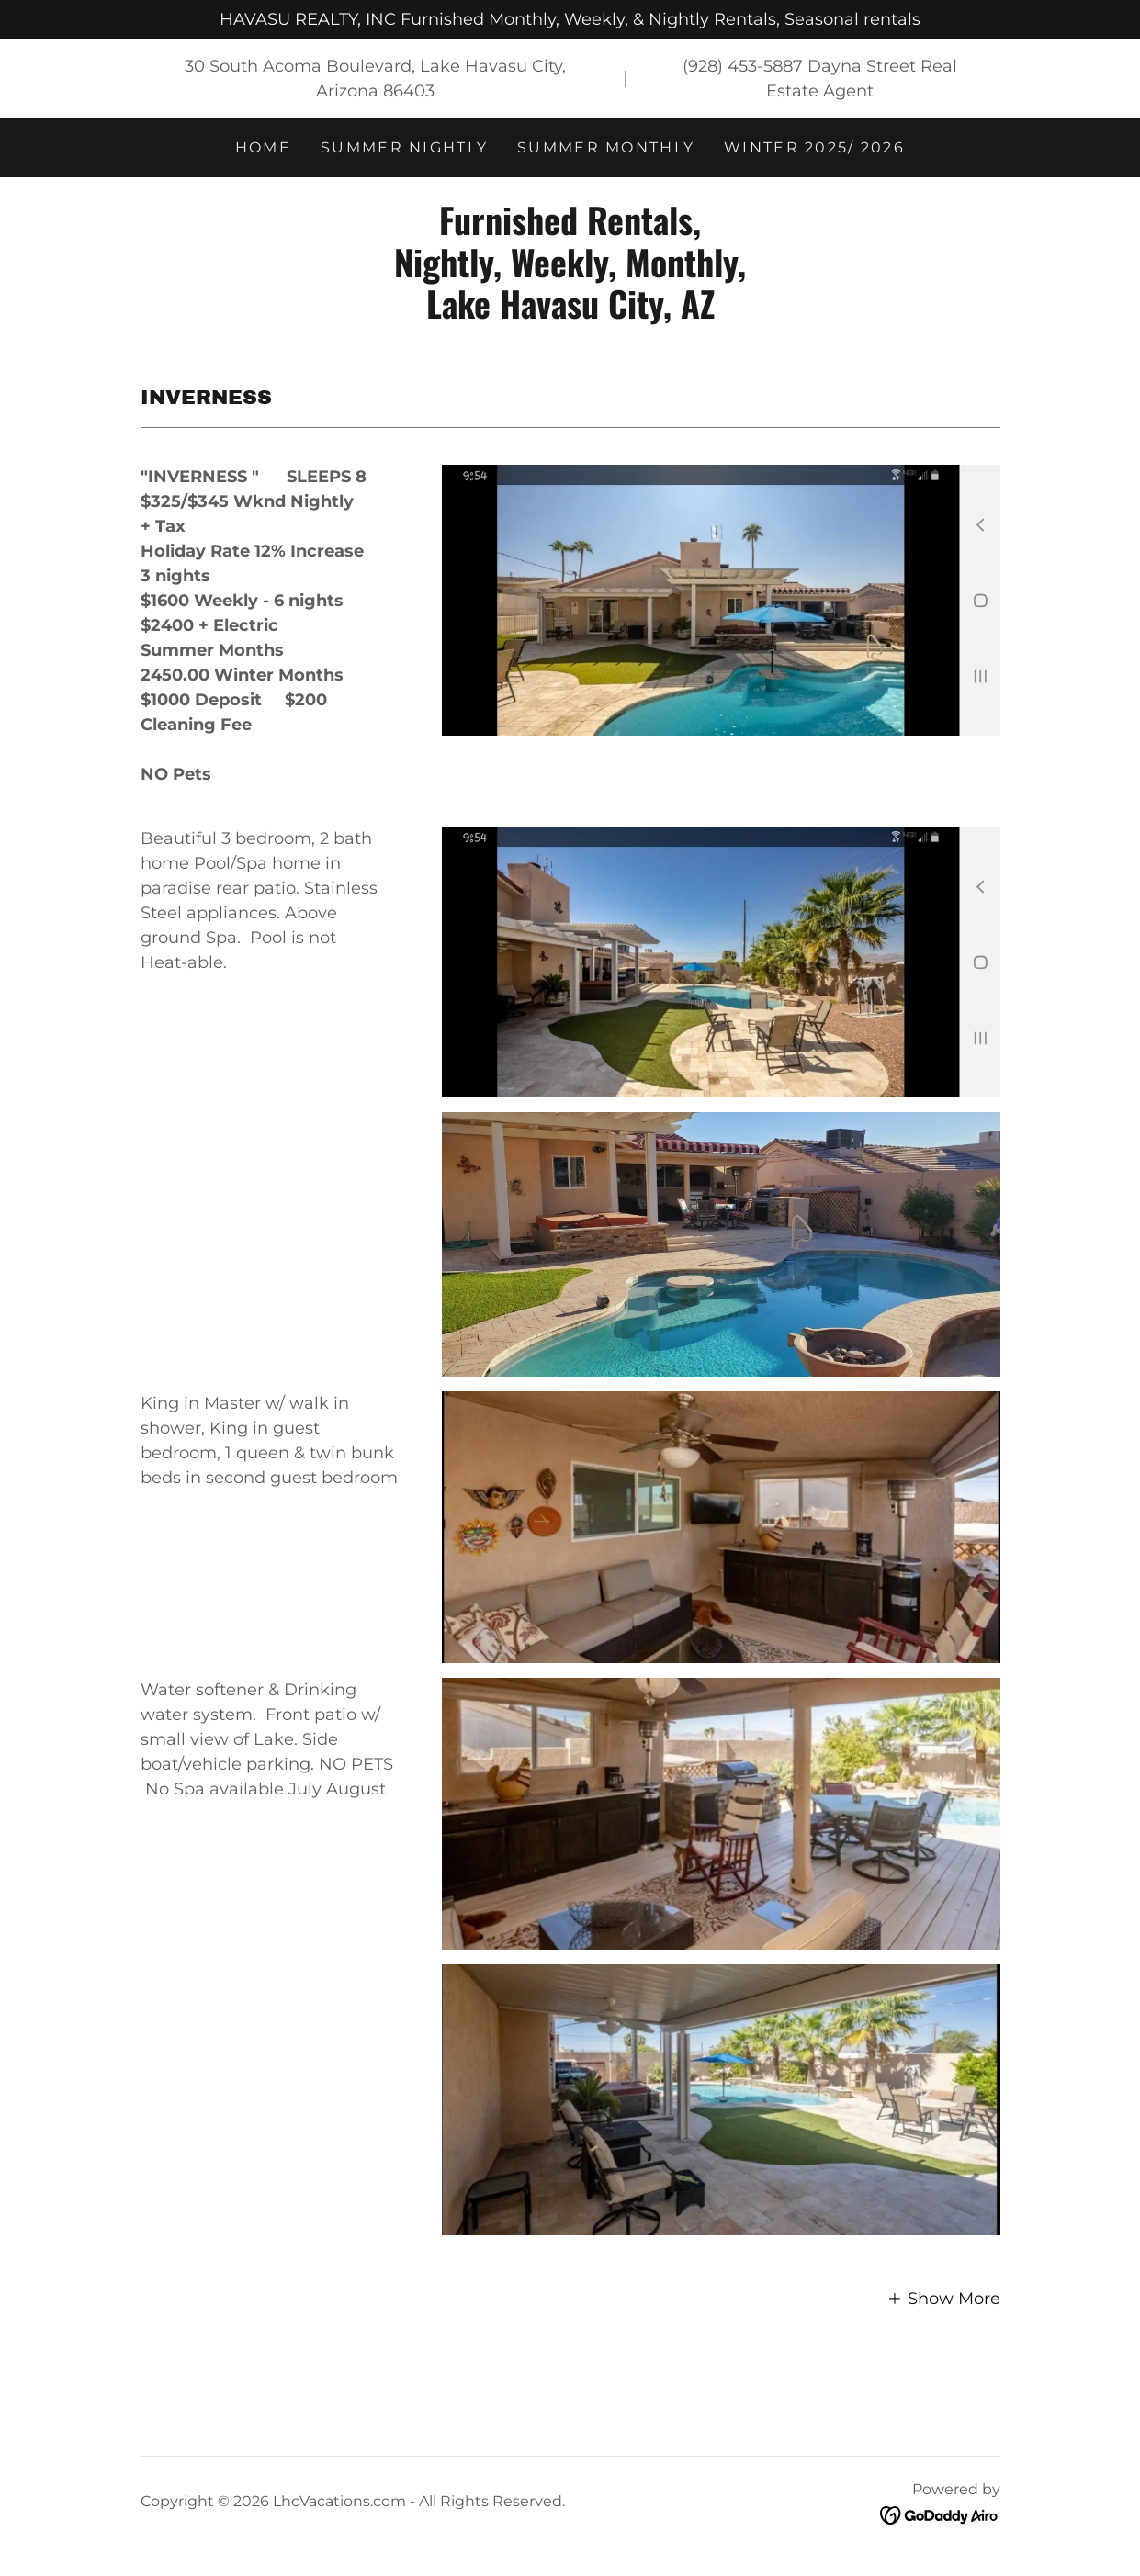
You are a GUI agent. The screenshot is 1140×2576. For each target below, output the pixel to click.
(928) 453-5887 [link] (743, 66)
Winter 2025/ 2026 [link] (814, 147)
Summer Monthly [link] (605, 147)
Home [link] (263, 147)
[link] (570, 313)
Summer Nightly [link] (404, 147)
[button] (943, 2297)
